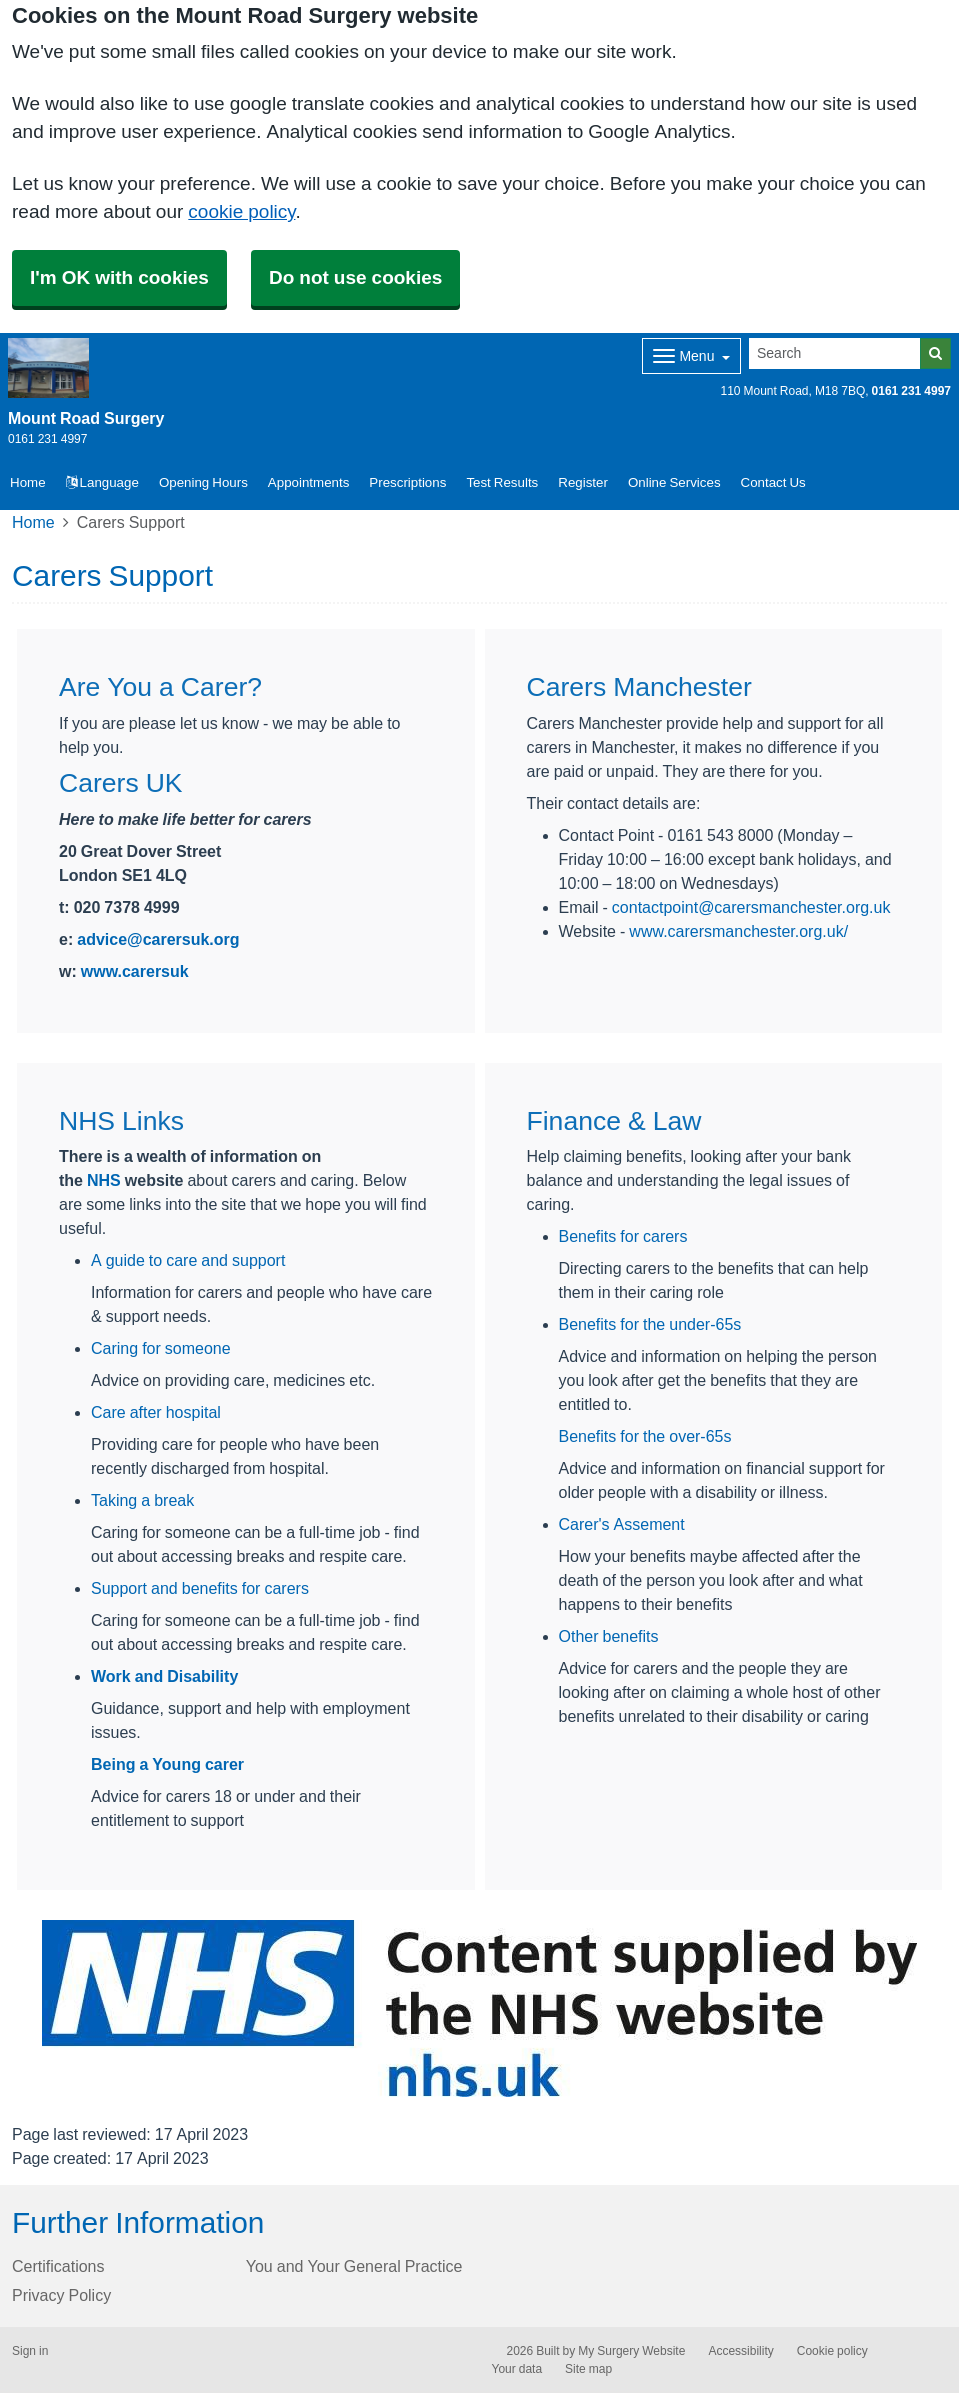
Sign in (30, 2351)
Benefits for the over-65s (645, 1436)
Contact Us (773, 482)
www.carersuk (135, 971)
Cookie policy (832, 2351)
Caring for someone (161, 1348)
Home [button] (28, 482)
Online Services (674, 482)
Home (33, 522)
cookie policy (241, 211)
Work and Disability (164, 1676)
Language (102, 482)
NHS (104, 1180)
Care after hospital (156, 1412)
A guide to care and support (188, 1260)
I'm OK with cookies (119, 277)
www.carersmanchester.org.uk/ (738, 931)
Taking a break (142, 1500)
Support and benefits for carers (200, 1588)
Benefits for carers (623, 1236)
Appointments (309, 482)
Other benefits (609, 1636)
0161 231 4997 (911, 391)
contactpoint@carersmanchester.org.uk (751, 907)
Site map (588, 2369)
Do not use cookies (355, 277)
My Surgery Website (631, 2351)
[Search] (835, 353)
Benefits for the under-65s (650, 1324)
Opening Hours (203, 482)
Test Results (502, 482)
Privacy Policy (61, 2295)
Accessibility (740, 2351)
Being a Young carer (167, 1764)
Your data (517, 2369)
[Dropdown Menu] (691, 356)
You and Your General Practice (354, 2266)
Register (583, 482)
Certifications (58, 2266)
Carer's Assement (622, 1524)
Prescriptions (407, 482)
